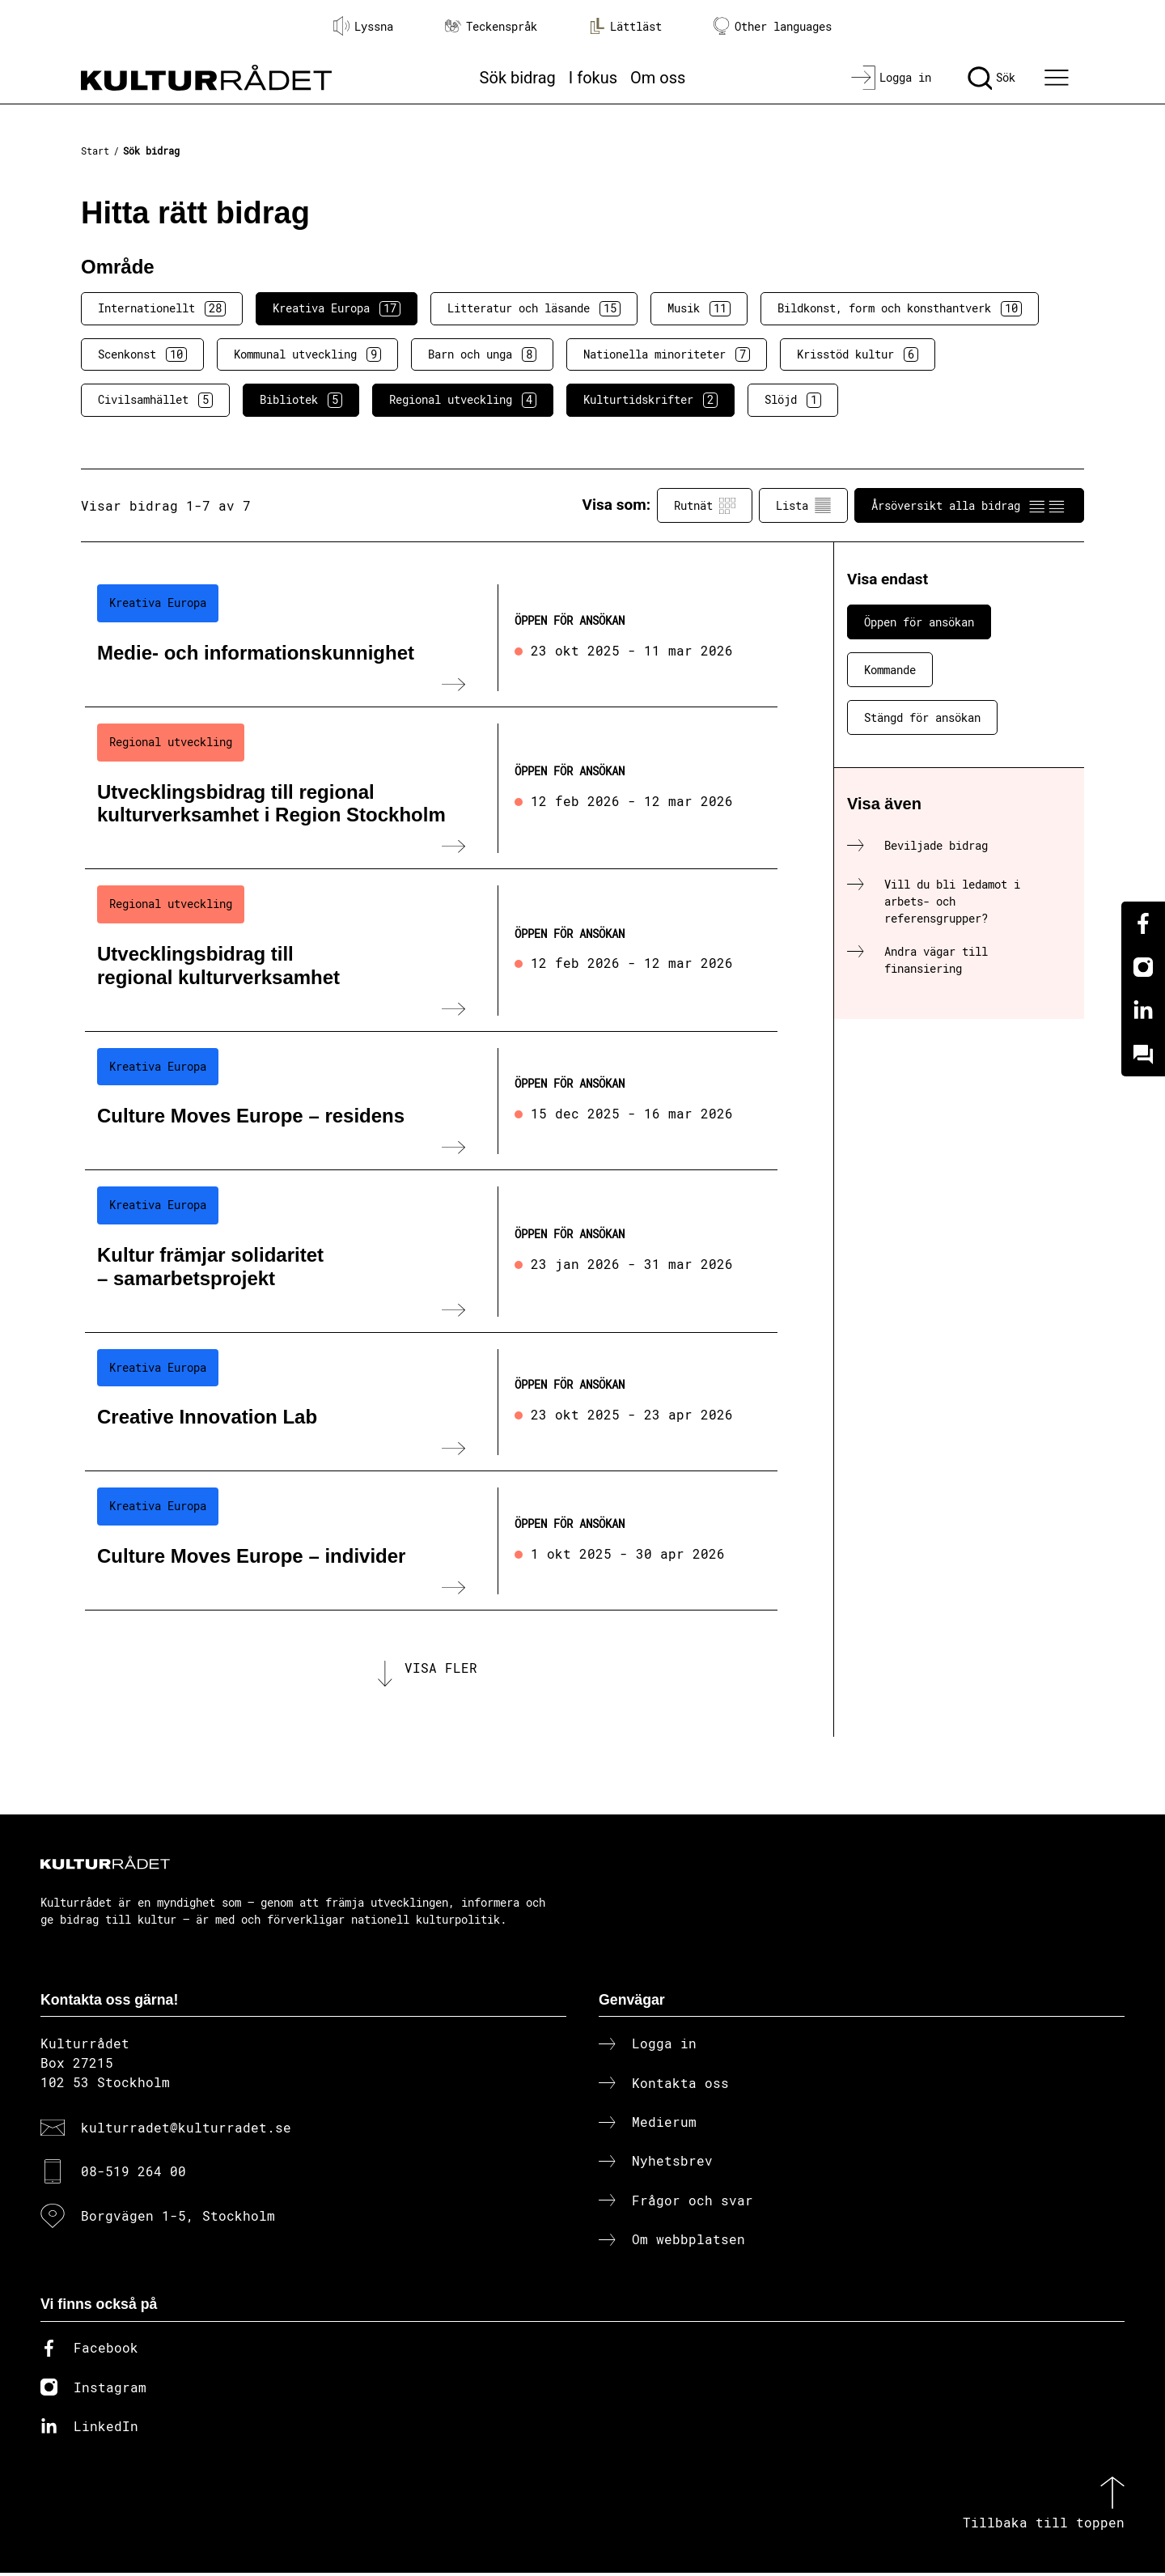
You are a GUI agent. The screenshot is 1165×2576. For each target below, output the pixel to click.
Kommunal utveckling (307, 354)
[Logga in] (891, 78)
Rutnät (704, 506)
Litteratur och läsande (534, 308)
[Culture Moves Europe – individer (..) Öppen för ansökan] (431, 1541)
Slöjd (793, 400)
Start (95, 150)
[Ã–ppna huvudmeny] (1059, 78)
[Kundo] (1143, 1054)
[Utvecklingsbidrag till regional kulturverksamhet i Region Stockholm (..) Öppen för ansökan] (431, 788)
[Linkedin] (1143, 1011)
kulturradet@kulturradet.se (186, 2130)
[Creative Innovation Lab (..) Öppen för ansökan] (431, 1402)
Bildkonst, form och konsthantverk (899, 308)
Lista (803, 506)
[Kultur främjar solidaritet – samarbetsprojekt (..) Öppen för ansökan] (431, 1251)
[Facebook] (1143, 923)
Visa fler (441, 1669)
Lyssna (363, 26)
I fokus (593, 77)
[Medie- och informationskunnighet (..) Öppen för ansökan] (431, 637)
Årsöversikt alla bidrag (969, 506)
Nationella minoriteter (666, 354)
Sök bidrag (518, 77)
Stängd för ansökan (922, 717)
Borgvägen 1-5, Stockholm (178, 2217)
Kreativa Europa (336, 308)
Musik (699, 308)
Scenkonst (142, 354)
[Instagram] (1143, 967)
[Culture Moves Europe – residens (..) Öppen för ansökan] (431, 1101)
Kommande (890, 669)
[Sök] (991, 78)
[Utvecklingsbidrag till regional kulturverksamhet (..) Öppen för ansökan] (431, 950)
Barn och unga (482, 354)
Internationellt (162, 308)
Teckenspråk (491, 26)
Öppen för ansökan (919, 622)
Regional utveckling (462, 400)
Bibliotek (301, 400)
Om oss (657, 77)
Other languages (773, 26)
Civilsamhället (155, 400)
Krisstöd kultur (857, 354)
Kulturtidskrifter (650, 400)
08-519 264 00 (133, 2174)
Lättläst (625, 26)
